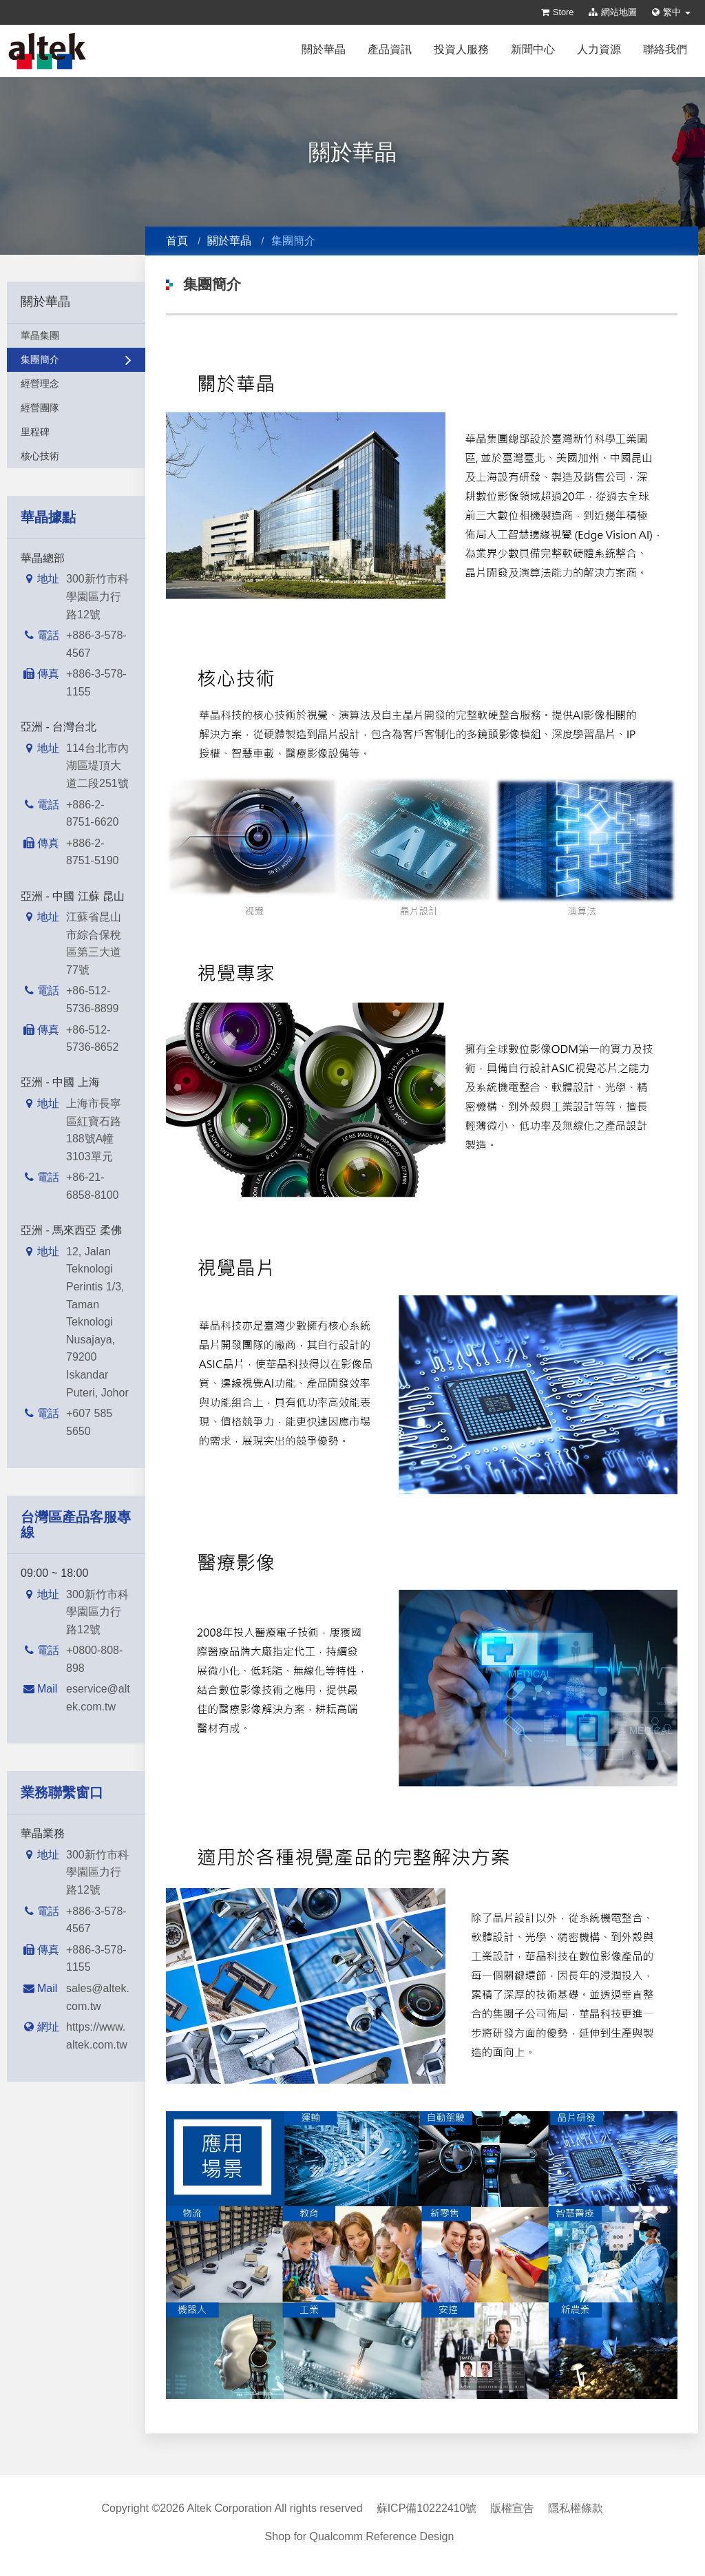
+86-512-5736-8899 (92, 999)
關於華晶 (324, 49)
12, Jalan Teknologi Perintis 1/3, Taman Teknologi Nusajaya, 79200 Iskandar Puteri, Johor (97, 1322)
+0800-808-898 (94, 1659)
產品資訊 (390, 49)
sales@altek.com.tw (97, 1997)
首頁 (177, 241)
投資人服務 (461, 49)
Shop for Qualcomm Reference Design (359, 2536)
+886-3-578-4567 (96, 644)
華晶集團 (76, 335)
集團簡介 (76, 359)
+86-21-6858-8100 (92, 1186)
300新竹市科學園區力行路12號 (97, 596)
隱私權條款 (575, 2508)
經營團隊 (76, 407)
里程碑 (76, 431)
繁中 (671, 12)
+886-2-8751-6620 (92, 813)
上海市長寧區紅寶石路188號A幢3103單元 (93, 1130)
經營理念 (76, 383)
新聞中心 (533, 49)
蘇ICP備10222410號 (427, 2508)
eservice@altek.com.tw (98, 1698)
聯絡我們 (665, 49)
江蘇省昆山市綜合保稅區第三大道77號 (93, 943)
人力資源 (599, 49)
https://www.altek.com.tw (96, 2036)
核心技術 (76, 456)
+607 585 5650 (89, 1422)
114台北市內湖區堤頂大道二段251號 (97, 765)
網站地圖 (613, 12)
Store (557, 12)
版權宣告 (512, 2508)
